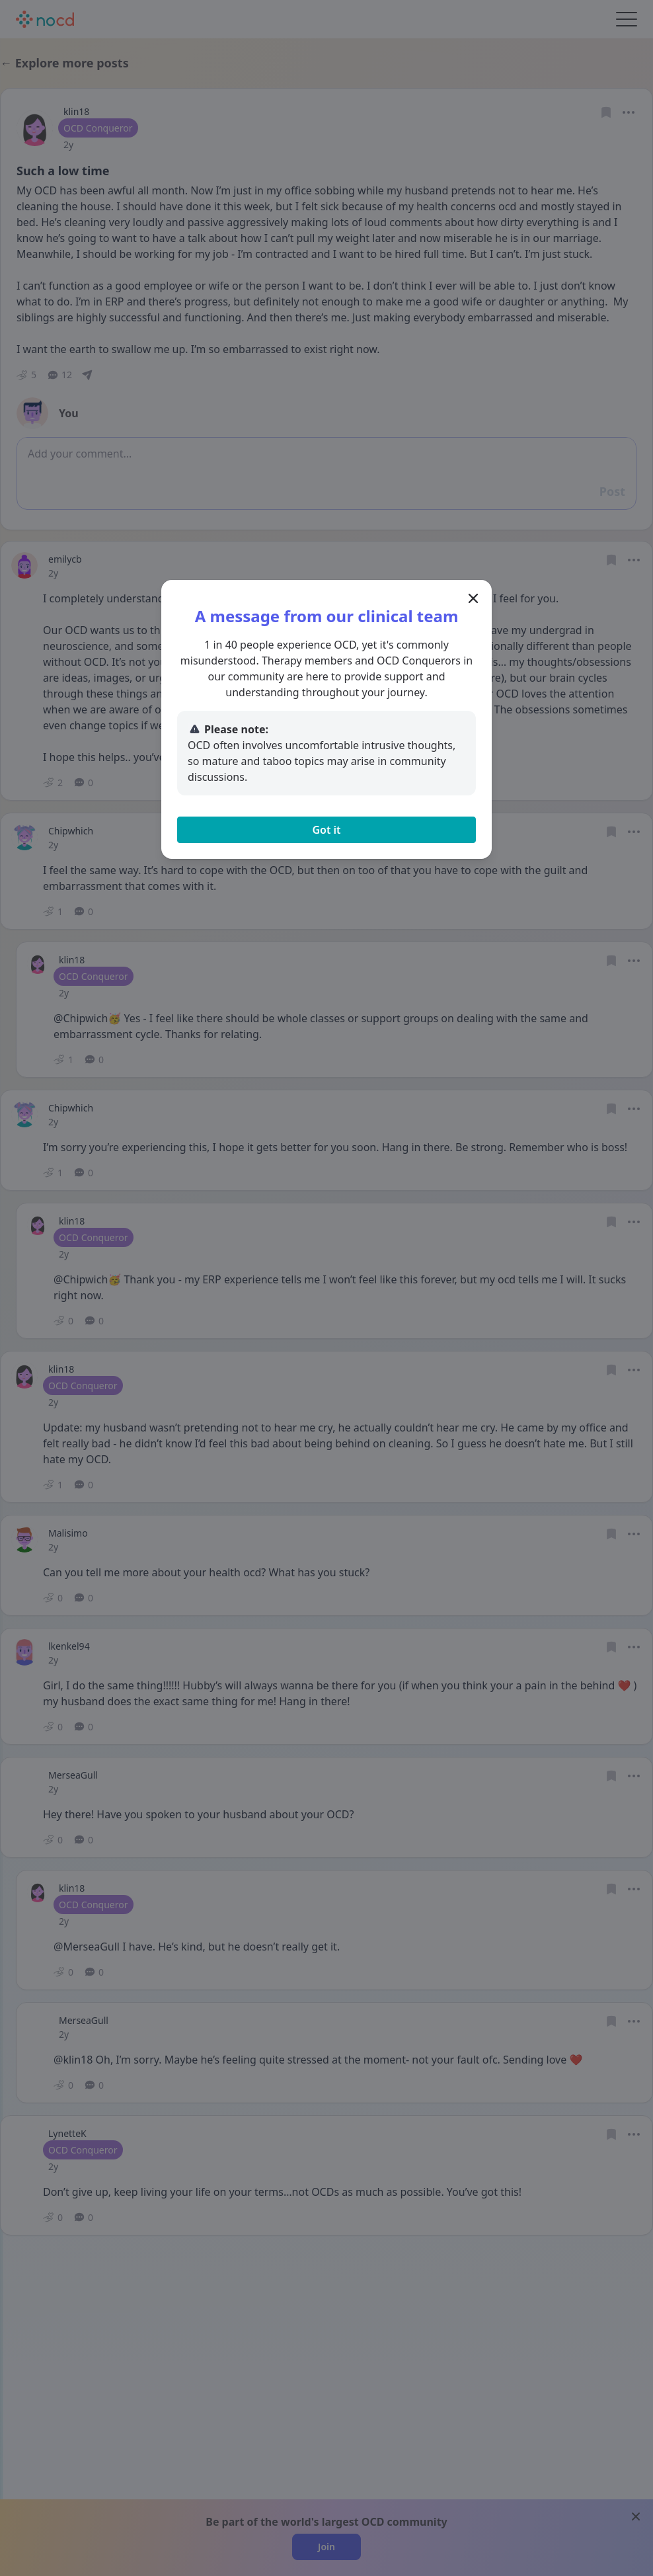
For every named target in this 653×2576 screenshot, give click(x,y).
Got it (326, 830)
